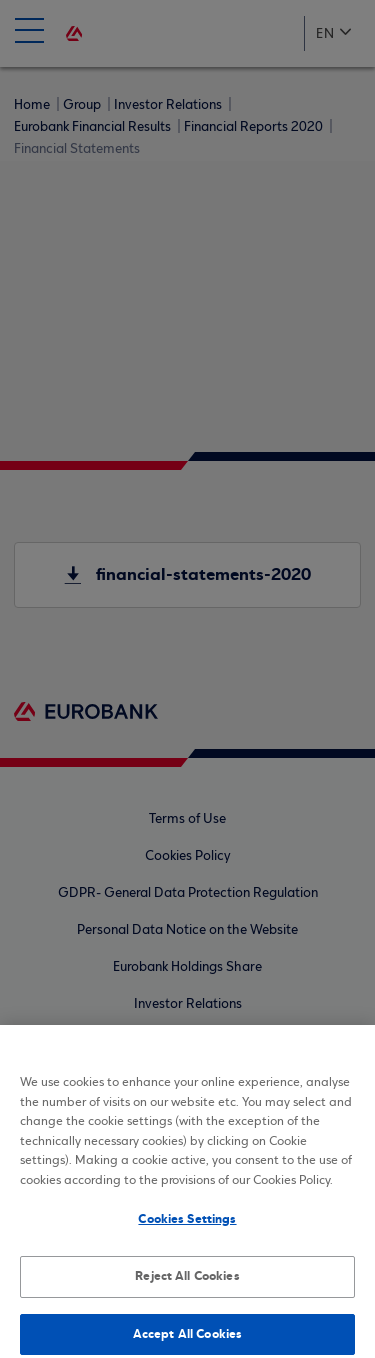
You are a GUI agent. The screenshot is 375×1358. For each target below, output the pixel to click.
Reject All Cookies (187, 1283)
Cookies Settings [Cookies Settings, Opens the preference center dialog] (187, 1226)
